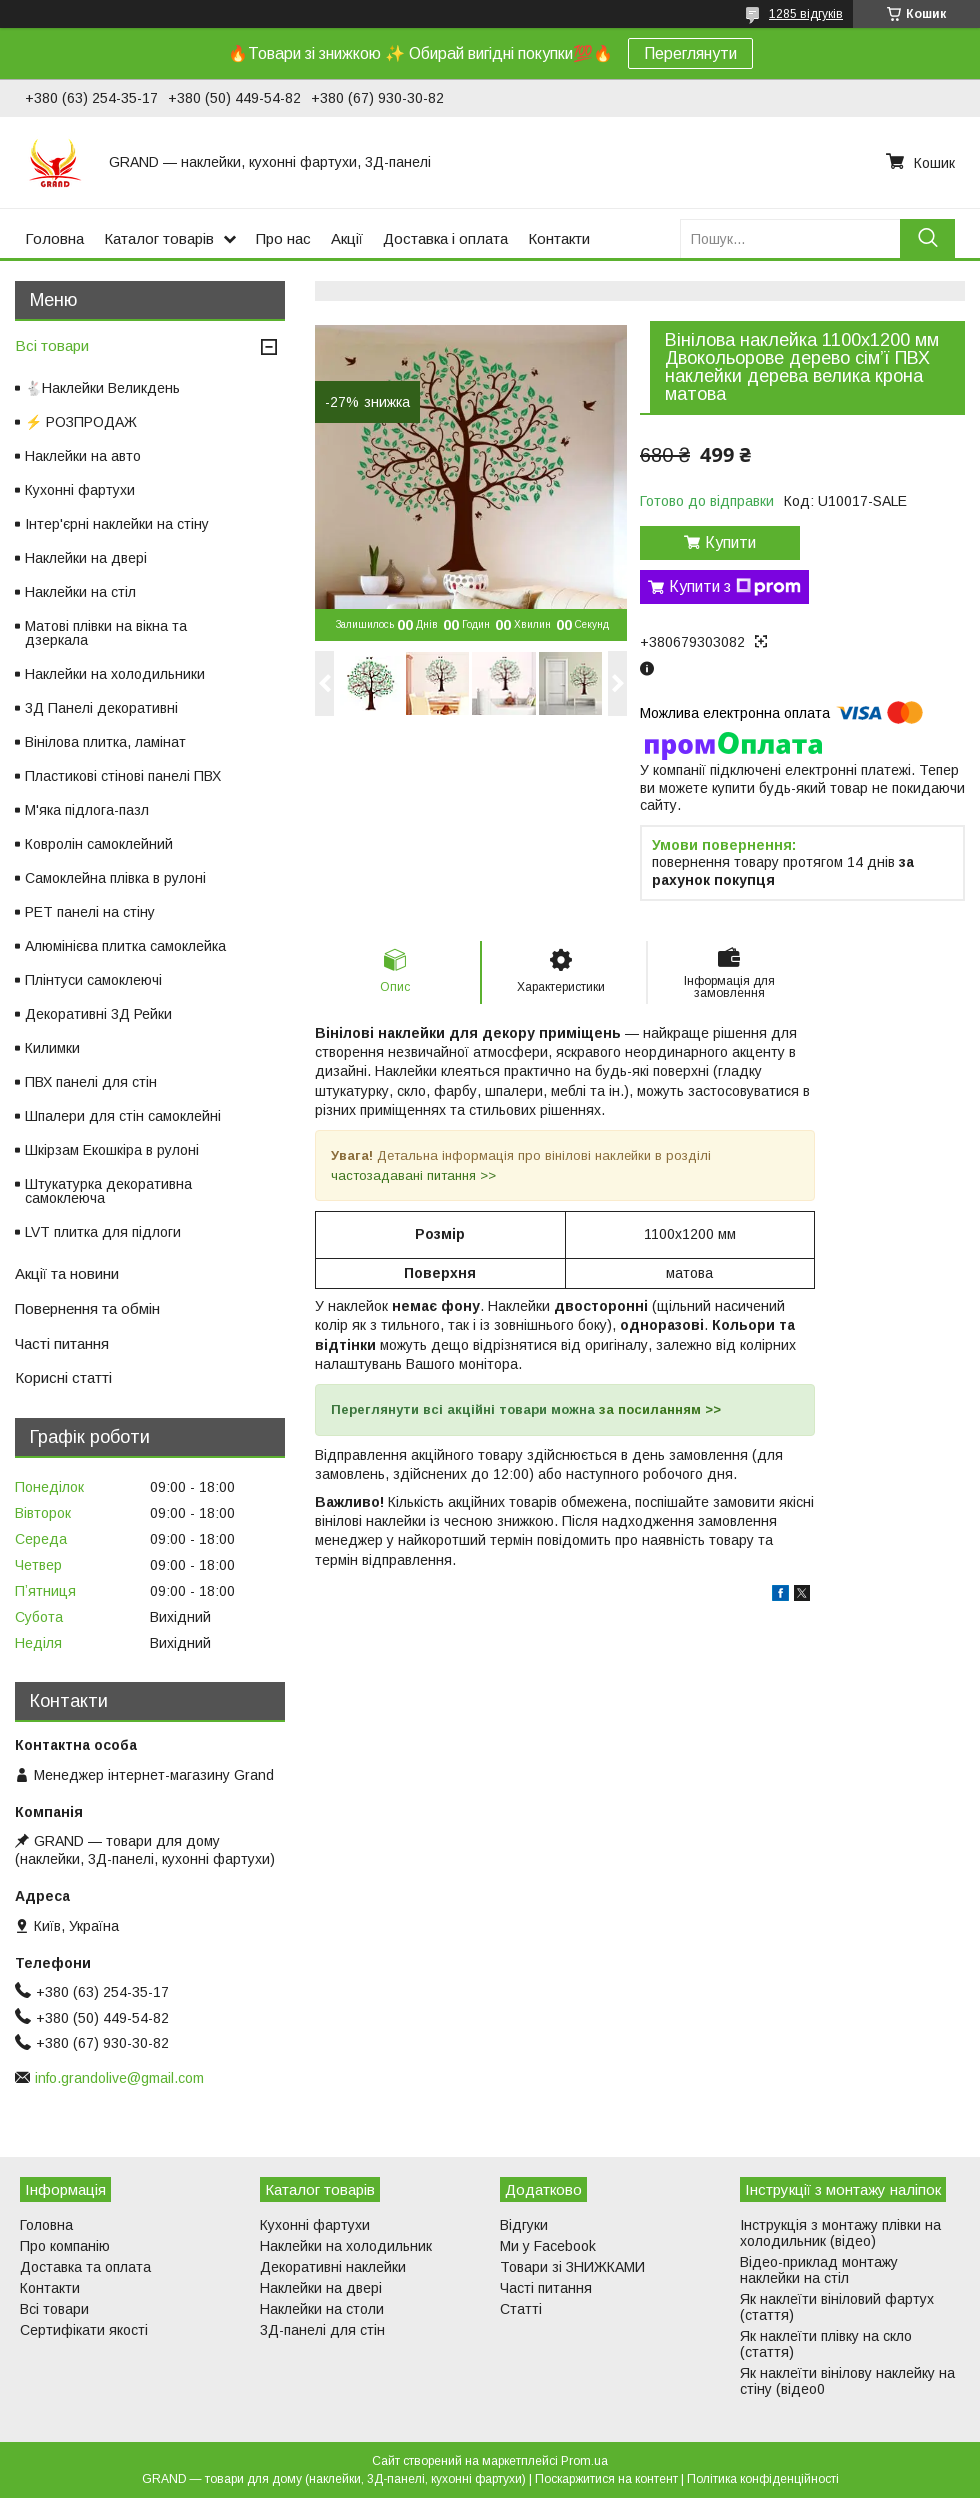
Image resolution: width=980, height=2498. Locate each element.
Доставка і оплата (445, 238)
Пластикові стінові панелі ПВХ (123, 776)
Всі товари (52, 345)
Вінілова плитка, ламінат (105, 742)
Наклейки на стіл (80, 592)
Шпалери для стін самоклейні (123, 1116)
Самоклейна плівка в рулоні (115, 878)
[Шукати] (927, 238)
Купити (730, 542)
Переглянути (690, 53)
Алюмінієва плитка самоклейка (125, 946)
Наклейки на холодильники (115, 674)
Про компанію (65, 2246)
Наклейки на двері (86, 558)
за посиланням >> (660, 1409)
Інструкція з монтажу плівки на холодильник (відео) (840, 2233)
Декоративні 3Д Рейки (98, 1014)
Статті (521, 2309)
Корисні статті (63, 1377)
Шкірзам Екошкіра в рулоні (112, 1150)
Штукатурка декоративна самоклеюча (108, 1191)
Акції (347, 238)
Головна (54, 238)
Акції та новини (67, 1273)
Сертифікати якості (84, 2330)
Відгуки (524, 2225)
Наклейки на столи (322, 2309)
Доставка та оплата (85, 2267)
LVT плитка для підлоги (103, 1232)
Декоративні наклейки (333, 2267)
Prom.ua (584, 2461)
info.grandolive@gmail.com (119, 2078)
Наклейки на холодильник (346, 2246)
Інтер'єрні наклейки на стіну (117, 524)
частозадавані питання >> (413, 1175)
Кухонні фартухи (80, 490)
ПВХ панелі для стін (91, 1082)
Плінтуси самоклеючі (93, 980)
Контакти (559, 238)
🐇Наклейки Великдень (102, 388)
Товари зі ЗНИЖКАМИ (572, 2267)
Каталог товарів (159, 238)
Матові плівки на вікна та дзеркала (106, 633)
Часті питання (62, 1343)
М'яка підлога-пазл (87, 810)
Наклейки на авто (83, 456)
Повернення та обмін (87, 1308)
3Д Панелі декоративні (101, 708)
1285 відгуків (806, 14)
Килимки (52, 1048)
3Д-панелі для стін (322, 2330)
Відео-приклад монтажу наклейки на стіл (819, 2270)
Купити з (735, 587)
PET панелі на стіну (90, 912)
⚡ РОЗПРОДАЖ (81, 422)
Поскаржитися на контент (606, 2479)
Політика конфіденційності (763, 2479)
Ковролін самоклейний (99, 844)
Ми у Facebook (548, 2246)
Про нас (283, 238)
